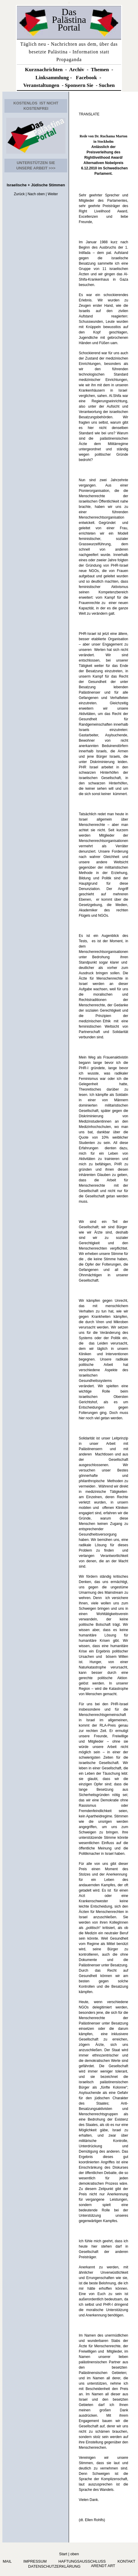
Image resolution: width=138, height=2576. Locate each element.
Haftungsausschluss (82, 2561)
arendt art (102, 2566)
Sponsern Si (78, 85)
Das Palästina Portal (69, 20)
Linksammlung (52, 77)
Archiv (76, 69)
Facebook (86, 77)
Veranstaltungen (41, 85)
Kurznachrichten (43, 69)
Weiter (53, 194)
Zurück (19, 194)
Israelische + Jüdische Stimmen (36, 185)
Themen (100, 69)
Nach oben (36, 194)
